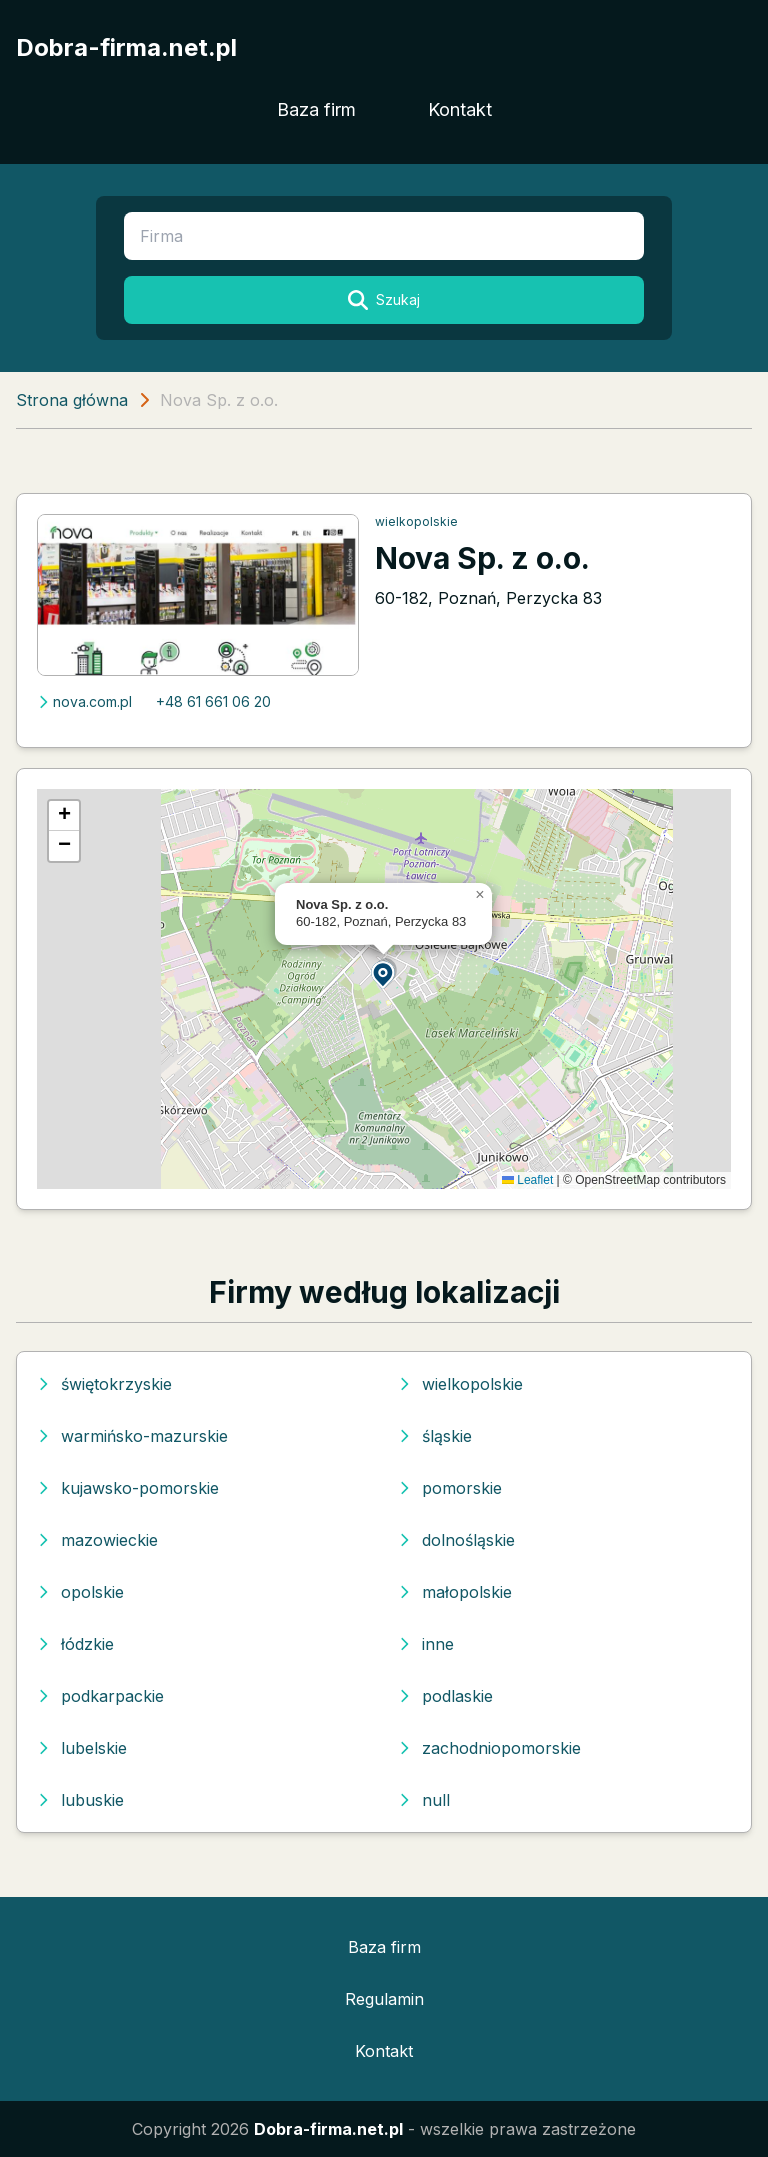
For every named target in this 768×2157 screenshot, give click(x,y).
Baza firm (316, 109)
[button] (384, 973)
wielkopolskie (416, 521)
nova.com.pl (84, 701)
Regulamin (384, 1999)
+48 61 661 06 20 (213, 701)
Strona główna (72, 400)
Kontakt (460, 109)
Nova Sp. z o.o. (482, 558)
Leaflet (527, 1180)
